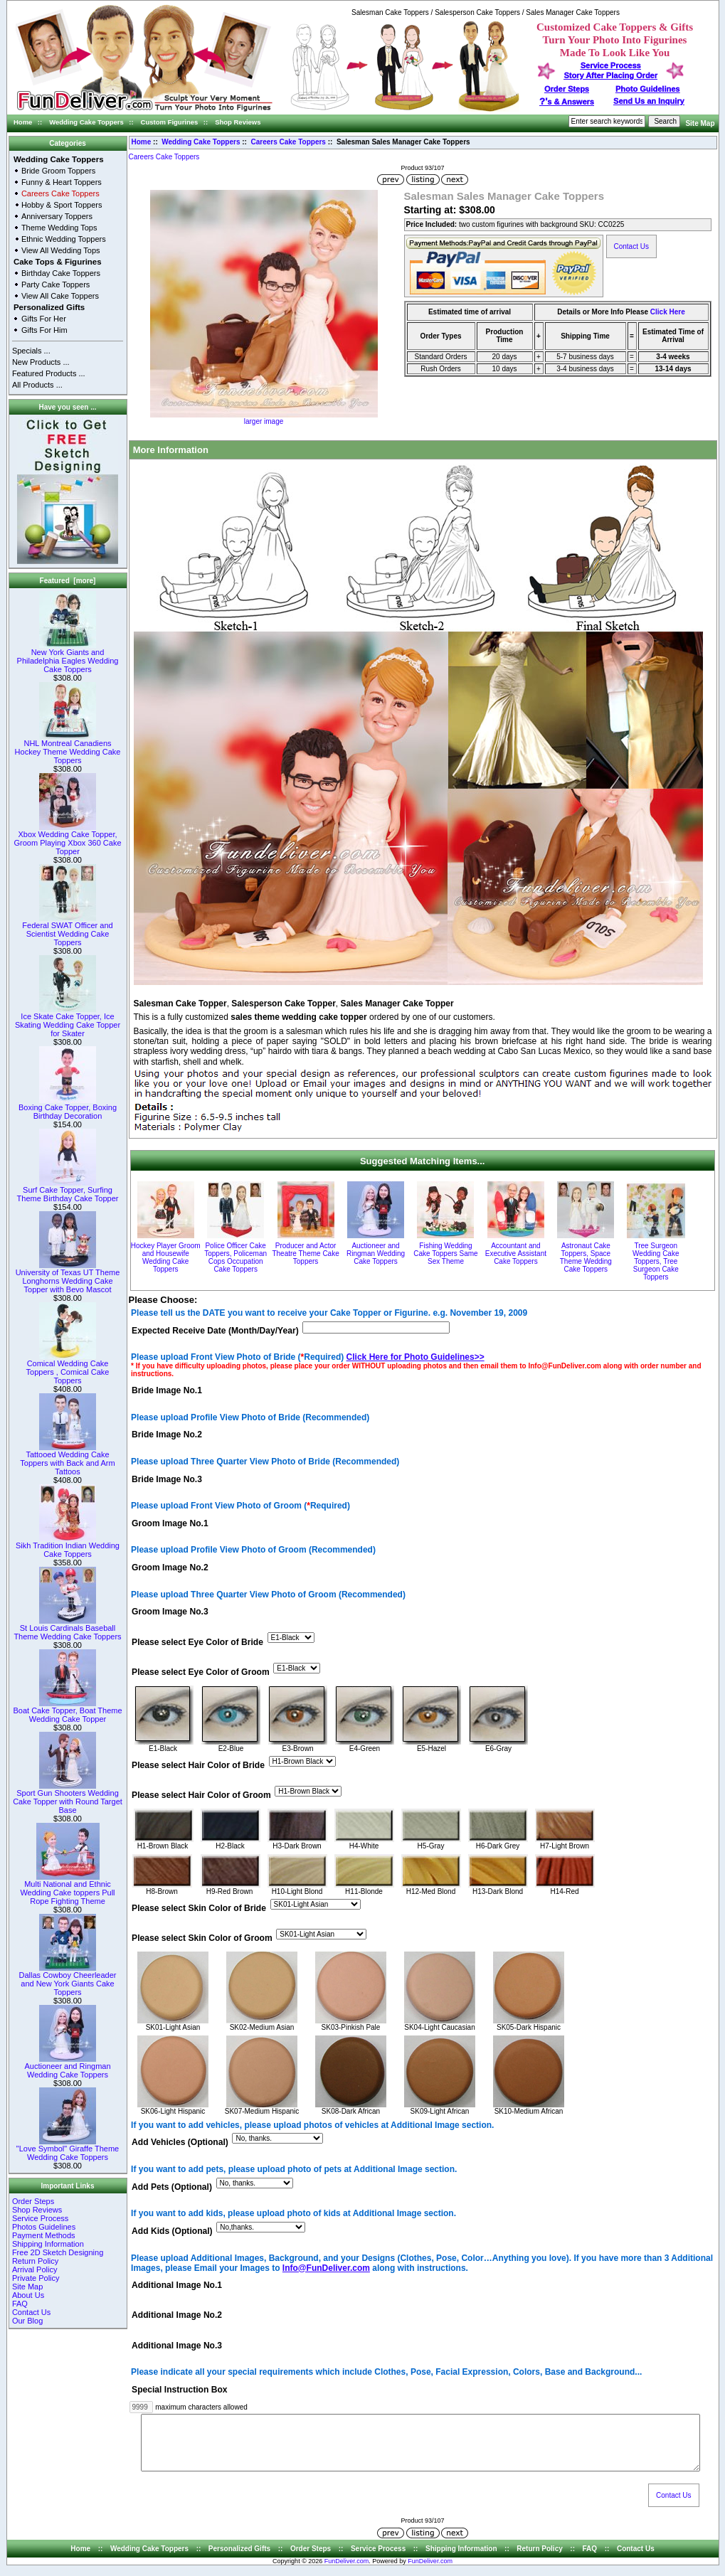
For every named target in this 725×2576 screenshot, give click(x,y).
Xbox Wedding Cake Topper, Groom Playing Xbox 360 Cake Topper (67, 839)
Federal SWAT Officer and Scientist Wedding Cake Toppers (67, 930)
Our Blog (27, 2320)
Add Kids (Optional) (172, 2231)
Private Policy (36, 2278)
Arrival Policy (35, 2269)
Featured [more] (68, 581)
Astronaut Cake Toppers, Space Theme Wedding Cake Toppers (586, 1257)
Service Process (40, 2218)
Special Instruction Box (179, 2390)
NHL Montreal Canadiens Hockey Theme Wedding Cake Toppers (68, 748)
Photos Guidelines (43, 2227)
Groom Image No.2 (170, 1568)
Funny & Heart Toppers (61, 182)
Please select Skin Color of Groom (202, 1939)
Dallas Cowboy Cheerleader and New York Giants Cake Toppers (68, 1980)
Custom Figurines (170, 122)
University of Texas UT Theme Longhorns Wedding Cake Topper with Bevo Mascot (68, 1277)
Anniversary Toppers (56, 216)
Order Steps (566, 89)
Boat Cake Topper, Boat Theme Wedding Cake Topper (67, 1711)
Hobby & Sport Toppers (61, 205)
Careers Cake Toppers (288, 142)
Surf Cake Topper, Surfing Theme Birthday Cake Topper (68, 1190)
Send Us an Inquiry (648, 101)
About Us (28, 2295)
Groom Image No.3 (170, 1612)
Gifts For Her (43, 318)
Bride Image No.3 (167, 1479)
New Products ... (41, 362)
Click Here (667, 312)
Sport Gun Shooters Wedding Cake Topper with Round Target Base (67, 1798)
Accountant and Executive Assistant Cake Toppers (515, 1253)
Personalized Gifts (49, 307)
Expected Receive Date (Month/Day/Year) (215, 1331)
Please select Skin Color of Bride (199, 1908)
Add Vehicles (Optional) (180, 2143)
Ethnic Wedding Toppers (63, 239)
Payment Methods (43, 2235)
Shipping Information (48, 2244)
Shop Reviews (237, 122)
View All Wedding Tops (60, 250)
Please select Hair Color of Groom (201, 1795)
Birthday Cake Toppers (60, 273)
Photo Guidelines (647, 89)
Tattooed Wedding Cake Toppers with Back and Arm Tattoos (67, 1459)
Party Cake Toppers (55, 284)
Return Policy (35, 2261)
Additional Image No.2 (177, 2316)
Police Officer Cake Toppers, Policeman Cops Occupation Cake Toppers (235, 1257)
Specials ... (31, 350)
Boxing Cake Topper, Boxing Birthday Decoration (67, 1108)
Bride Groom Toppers (58, 170)
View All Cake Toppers (60, 296)
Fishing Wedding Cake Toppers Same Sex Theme (445, 1253)
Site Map (699, 123)
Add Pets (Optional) (172, 2187)
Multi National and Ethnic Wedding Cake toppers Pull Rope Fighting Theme (67, 1889)
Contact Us (31, 2312)
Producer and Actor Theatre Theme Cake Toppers (305, 1253)
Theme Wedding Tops (59, 227)
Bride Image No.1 (167, 1390)
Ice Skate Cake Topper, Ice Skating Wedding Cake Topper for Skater (67, 1021)
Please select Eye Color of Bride (197, 1642)
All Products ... (37, 384)
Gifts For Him (44, 330)
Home (23, 122)
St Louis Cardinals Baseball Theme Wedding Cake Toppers (67, 1629)
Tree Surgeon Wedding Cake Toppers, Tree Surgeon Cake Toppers (656, 1261)
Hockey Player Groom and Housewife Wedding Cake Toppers (166, 1257)
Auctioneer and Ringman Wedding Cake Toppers (67, 2067)
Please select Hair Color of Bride (198, 1765)
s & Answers (566, 101)
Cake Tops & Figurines (58, 261)
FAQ (20, 2303)
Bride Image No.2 (167, 1435)
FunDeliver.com (346, 2571)
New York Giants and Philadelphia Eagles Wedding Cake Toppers (68, 657)
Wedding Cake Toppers (86, 122)
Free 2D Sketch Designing (57, 2252)
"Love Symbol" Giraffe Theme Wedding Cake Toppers (67, 2149)
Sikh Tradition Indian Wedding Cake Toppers (68, 1546)
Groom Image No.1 (170, 1523)
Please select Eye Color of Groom (201, 1672)
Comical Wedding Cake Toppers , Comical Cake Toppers (68, 1368)
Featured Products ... (48, 373)
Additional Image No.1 (177, 2286)
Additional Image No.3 (177, 2346)
